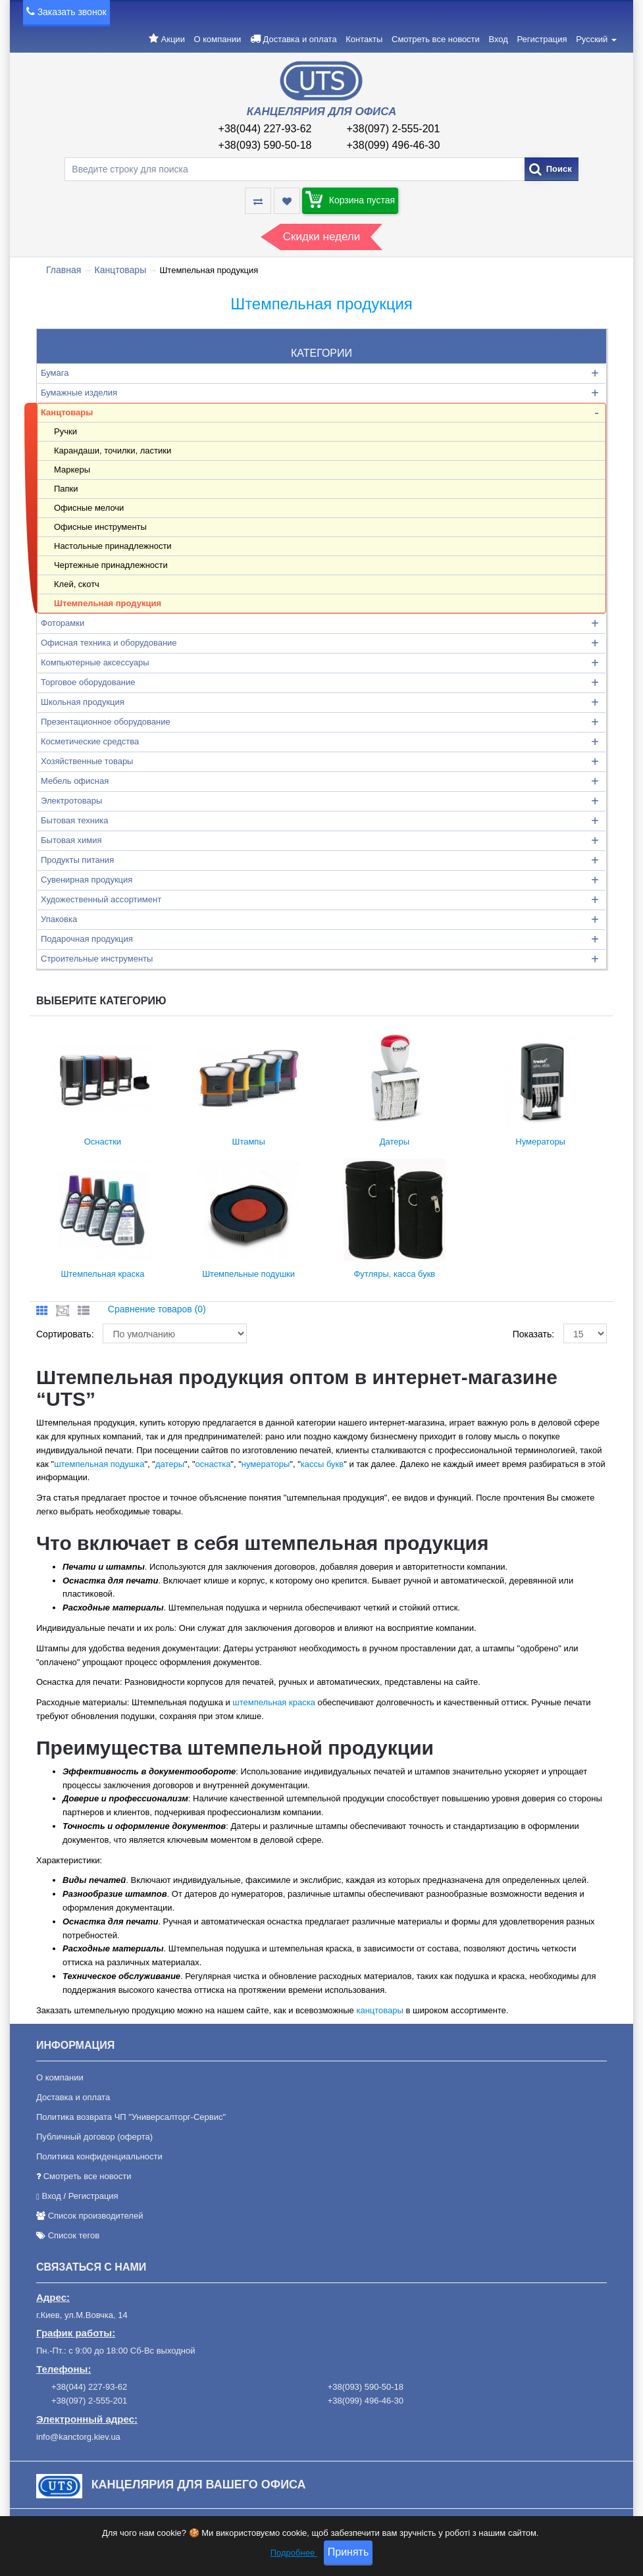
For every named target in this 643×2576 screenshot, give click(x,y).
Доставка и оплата (299, 39)
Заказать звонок (72, 12)
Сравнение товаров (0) (157, 1309)
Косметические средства (90, 741)
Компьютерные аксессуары (95, 662)
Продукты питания (77, 860)
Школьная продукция (82, 702)
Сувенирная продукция (86, 880)
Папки (66, 489)
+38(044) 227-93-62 (265, 128)
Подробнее (293, 2553)
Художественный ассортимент (101, 899)
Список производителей (95, 2216)
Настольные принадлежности (113, 546)
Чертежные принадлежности (111, 565)
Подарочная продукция (87, 939)
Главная (63, 270)
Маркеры (72, 470)
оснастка (213, 1464)
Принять (348, 2552)
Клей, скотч (76, 584)
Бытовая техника (74, 820)
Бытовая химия (71, 840)
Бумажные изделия (79, 393)
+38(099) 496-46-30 (393, 145)
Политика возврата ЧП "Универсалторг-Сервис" (131, 2117)
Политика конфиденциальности (99, 2156)
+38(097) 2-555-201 (393, 128)
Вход (497, 39)
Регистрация (542, 39)
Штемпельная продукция (107, 603)
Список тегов (74, 2235)
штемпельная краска (273, 1702)
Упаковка (59, 919)
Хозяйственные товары (87, 761)
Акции (173, 39)
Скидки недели (321, 236)
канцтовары (379, 2010)
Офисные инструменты (100, 527)
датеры (169, 1464)
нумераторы (266, 1464)
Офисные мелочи (89, 508)
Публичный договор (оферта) (94, 2137)
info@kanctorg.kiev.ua (78, 2437)
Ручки (65, 431)
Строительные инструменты (97, 959)
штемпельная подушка (99, 1464)
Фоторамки (62, 623)
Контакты (364, 39)
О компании (218, 39)
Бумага (54, 373)
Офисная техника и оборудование (109, 643)
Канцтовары (121, 270)
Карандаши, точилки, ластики (112, 450)
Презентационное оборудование (105, 722)
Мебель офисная (75, 781)
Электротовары (71, 801)
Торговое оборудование (88, 682)
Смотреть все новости (436, 39)
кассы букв (322, 1464)
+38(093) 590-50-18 (265, 145)
